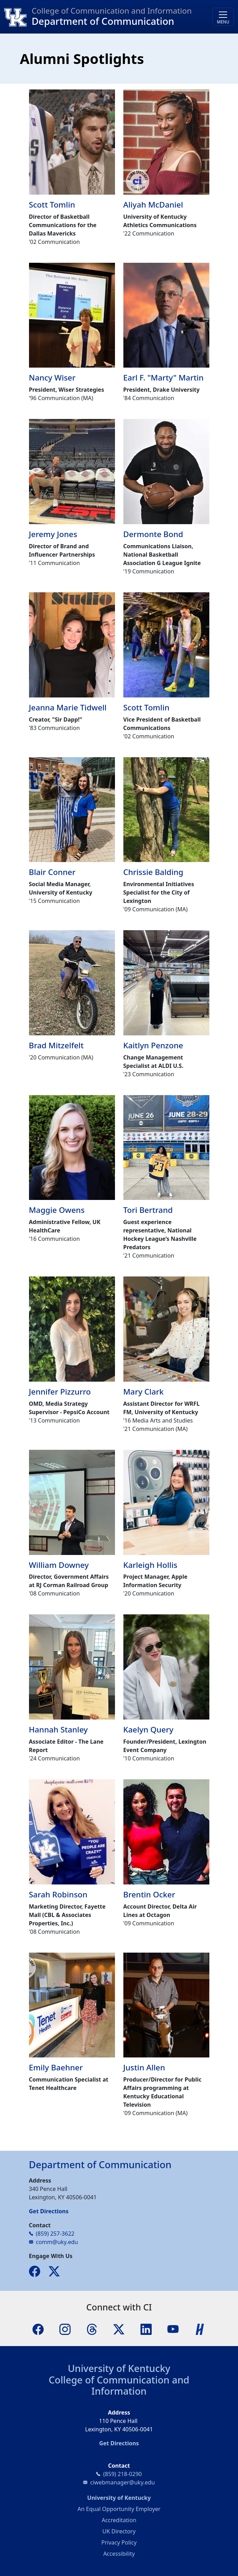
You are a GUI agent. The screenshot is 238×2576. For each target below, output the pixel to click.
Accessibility (119, 2553)
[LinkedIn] (146, 2328)
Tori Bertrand (148, 1209)
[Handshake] (200, 2328)
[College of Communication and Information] (17, 17)
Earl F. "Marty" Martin (163, 377)
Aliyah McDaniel (153, 204)
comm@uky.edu (57, 2242)
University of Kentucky (119, 2368)
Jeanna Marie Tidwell (68, 707)
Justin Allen (144, 2067)
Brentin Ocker (149, 1894)
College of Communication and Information (119, 2385)
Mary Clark (143, 1391)
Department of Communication (102, 21)
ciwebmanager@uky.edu (122, 2482)
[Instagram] (65, 2328)
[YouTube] (173, 2328)
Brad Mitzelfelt (56, 1045)
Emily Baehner (56, 2067)
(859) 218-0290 (122, 2474)
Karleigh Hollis (150, 1565)
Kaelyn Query (148, 1729)
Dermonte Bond (153, 534)
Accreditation (119, 2520)
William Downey (59, 1565)
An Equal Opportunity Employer (119, 2509)
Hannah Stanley (58, 1729)
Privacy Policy (119, 2542)
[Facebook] (38, 2328)
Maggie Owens (57, 1209)
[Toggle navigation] (223, 17)
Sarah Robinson (58, 1894)
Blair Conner (52, 872)
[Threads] (92, 2328)
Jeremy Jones (53, 534)
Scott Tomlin (52, 204)
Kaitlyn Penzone (153, 1045)
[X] (118, 2328)
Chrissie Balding (153, 872)
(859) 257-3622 (55, 2233)
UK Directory (119, 2531)
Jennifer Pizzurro (60, 1391)
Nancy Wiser (52, 377)
